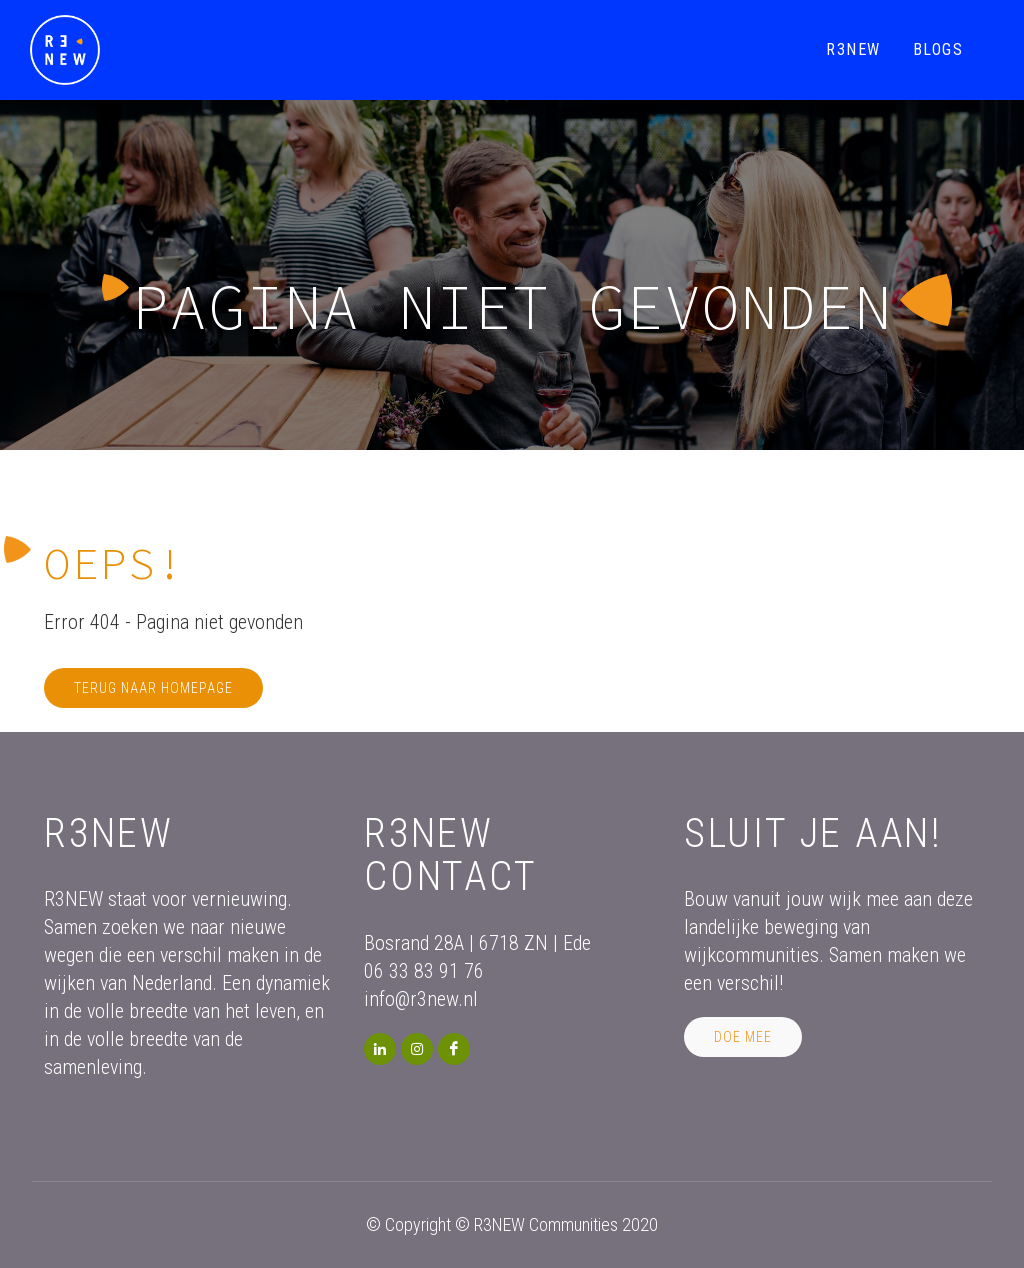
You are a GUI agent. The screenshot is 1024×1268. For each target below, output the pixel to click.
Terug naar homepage (153, 688)
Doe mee (743, 1037)
